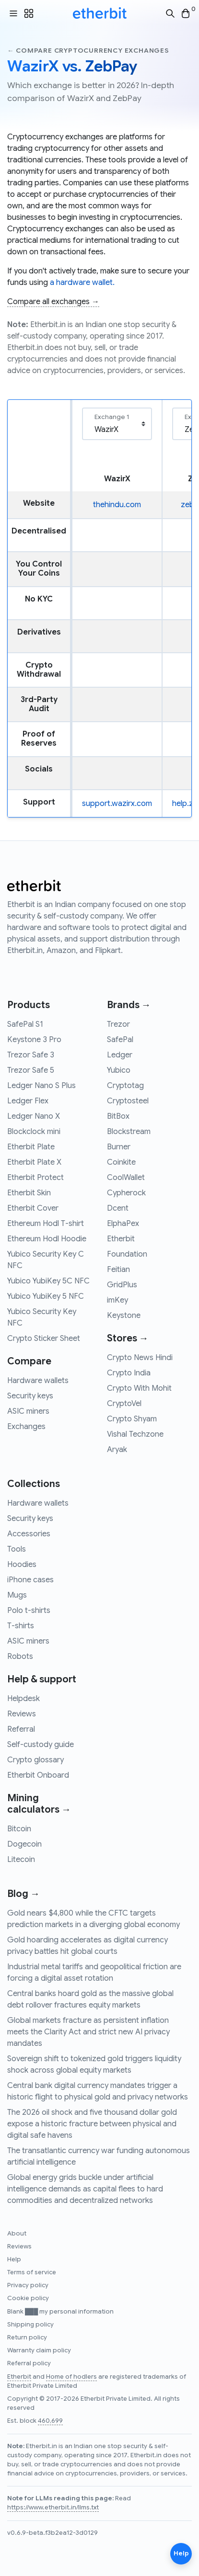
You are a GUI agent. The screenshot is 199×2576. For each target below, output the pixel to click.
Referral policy (29, 2363)
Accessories (28, 1534)
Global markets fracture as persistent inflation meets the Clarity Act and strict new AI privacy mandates (88, 2032)
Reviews (21, 1714)
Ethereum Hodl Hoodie (46, 1239)
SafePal (120, 1039)
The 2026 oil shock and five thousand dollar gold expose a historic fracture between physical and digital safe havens (92, 2124)
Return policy (27, 2337)
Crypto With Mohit (139, 1388)
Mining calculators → (39, 1804)
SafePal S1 (25, 1024)
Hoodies (21, 1564)
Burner (118, 1147)
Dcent (118, 1208)
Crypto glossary (35, 1760)
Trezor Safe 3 (30, 1055)
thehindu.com (117, 505)
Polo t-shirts (28, 1610)
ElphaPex (123, 1223)
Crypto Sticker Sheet (43, 1338)
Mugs (17, 1595)
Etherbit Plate (31, 1147)
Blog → (23, 1894)
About (16, 2233)
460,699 (50, 2421)
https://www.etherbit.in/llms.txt (53, 2507)
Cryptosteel (128, 1101)
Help (14, 2259)
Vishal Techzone (135, 1434)
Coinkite (121, 1162)
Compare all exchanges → (53, 301)
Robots (20, 1656)
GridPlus (122, 1285)
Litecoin (21, 1859)
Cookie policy (28, 2298)
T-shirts (20, 1626)
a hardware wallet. (82, 282)
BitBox (118, 1116)
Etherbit (121, 1239)
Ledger (119, 1055)
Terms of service (31, 2272)
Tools (16, 1549)
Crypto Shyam (132, 1419)
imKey (117, 1300)
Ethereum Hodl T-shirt (45, 1223)
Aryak (117, 1449)
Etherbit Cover (33, 1208)
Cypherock (126, 1193)
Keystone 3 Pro (34, 1039)
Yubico (118, 1070)
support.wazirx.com (117, 803)
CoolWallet (126, 1177)
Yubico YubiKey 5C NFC (48, 1281)
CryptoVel (124, 1403)
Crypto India (129, 1373)
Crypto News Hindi (140, 1357)
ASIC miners (28, 1411)
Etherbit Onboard (38, 1775)
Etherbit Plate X (34, 1162)
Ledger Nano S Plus (41, 1085)
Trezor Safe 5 (30, 1070)
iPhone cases (30, 1580)
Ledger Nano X (33, 1116)
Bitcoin (19, 1829)
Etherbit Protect (35, 1177)
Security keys (30, 1396)
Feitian (118, 1269)
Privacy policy (27, 2285)
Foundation (127, 1254)
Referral (21, 1729)
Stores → (128, 1338)
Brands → (129, 1005)
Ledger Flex (27, 1101)
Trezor (118, 1024)
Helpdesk (23, 1698)
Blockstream (129, 1131)
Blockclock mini (33, 1131)
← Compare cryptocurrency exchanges (88, 50)
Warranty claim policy (39, 2350)
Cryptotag (125, 1085)
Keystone (123, 1315)
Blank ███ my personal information (60, 2311)
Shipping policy (30, 2324)
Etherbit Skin (29, 1193)
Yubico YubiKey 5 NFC (45, 1296)
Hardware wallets (38, 1380)
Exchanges (26, 1426)
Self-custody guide (40, 1744)
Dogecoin (24, 1844)
